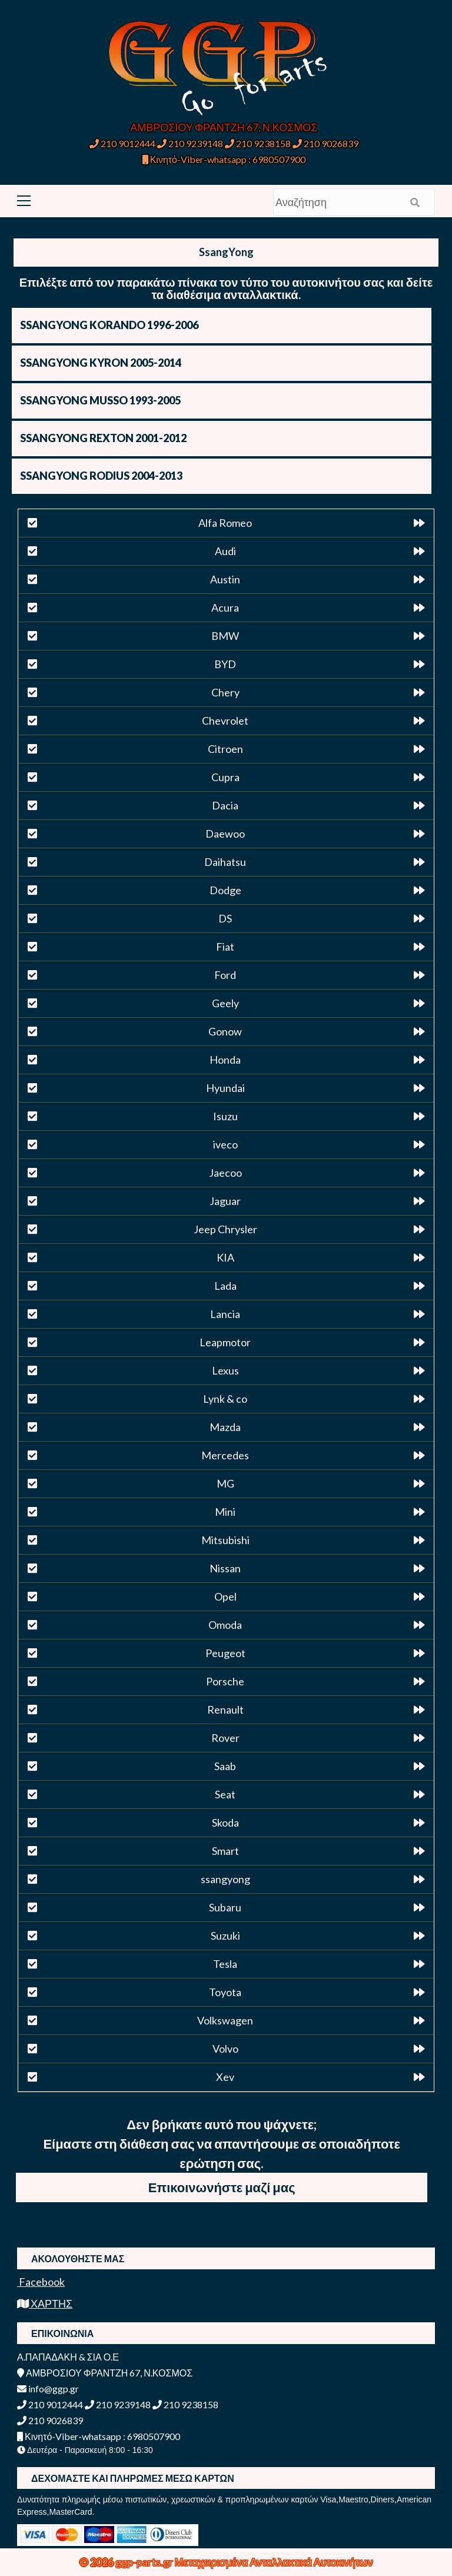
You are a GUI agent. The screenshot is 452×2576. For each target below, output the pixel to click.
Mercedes (225, 1455)
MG (225, 1483)
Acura (225, 607)
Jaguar (225, 1200)
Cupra (225, 777)
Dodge (225, 890)
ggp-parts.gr (145, 2561)
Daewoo (225, 833)
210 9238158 (259, 143)
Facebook (41, 2281)
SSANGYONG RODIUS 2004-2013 (101, 475)
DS (225, 918)
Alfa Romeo (225, 522)
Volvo (225, 2048)
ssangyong (225, 1879)
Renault (225, 1709)
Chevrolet (225, 720)
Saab (225, 1766)
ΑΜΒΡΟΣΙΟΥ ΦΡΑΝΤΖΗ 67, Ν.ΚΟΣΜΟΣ (223, 127)
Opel (225, 1596)
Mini (225, 1511)
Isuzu (225, 1116)
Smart (225, 1850)
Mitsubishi (225, 1539)
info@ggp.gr (48, 2388)
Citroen (225, 748)
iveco (225, 1144)
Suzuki (225, 1935)
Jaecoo (225, 1172)
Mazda (225, 1426)
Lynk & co (225, 1398)
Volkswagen (225, 2020)
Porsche (225, 1681)
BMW (225, 635)
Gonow (225, 1031)
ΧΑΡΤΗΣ (44, 2303)
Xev (225, 2076)
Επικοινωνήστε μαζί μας (221, 2187)
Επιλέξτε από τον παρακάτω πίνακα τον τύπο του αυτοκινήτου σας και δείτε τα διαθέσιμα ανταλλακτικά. (226, 288)
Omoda (225, 1624)
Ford (225, 974)
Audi (225, 551)
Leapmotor (225, 1342)
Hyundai (225, 1087)
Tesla (225, 1963)
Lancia (225, 1313)
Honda (225, 1059)
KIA (225, 1257)
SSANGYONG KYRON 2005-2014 (100, 362)
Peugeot (225, 1652)
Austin (225, 579)
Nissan (225, 1568)
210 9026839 (325, 143)
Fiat (225, 946)
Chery (225, 692)
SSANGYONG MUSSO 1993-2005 (100, 400)
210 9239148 (190, 143)
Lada (225, 1285)
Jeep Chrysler (225, 1229)
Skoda (225, 1822)
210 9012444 (122, 143)
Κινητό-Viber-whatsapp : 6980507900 (223, 159)
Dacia (225, 805)
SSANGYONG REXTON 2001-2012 (103, 437)
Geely (225, 1003)
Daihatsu (225, 861)
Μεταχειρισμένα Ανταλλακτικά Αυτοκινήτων (274, 2561)
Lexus (225, 1370)
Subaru (225, 1907)
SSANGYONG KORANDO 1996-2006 (109, 324)
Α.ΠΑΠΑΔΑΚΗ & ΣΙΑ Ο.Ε (68, 2356)
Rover (225, 1737)
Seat (225, 1794)
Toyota (225, 1992)
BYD (225, 664)
